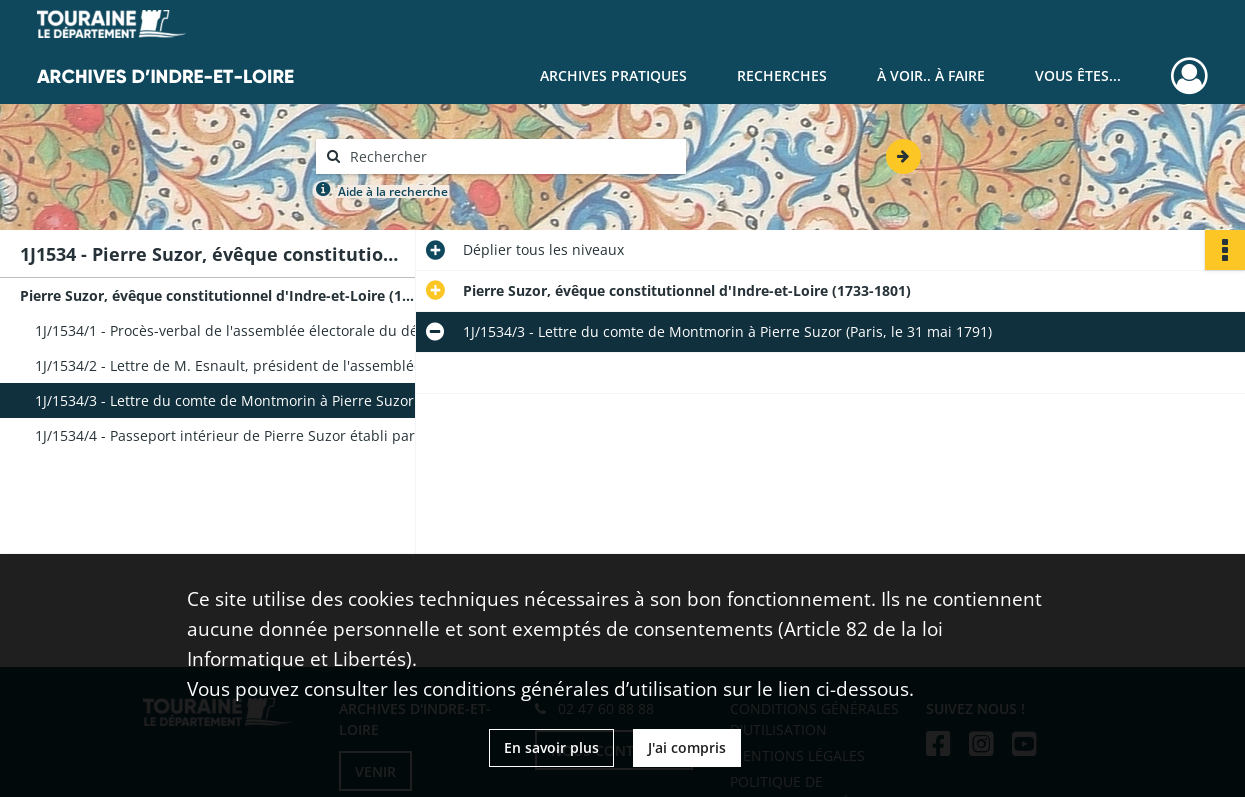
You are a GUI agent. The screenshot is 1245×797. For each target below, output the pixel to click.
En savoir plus (551, 747)
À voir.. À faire (931, 75)
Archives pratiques (613, 75)
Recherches (782, 75)
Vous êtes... (1078, 75)
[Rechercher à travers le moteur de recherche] (511, 156)
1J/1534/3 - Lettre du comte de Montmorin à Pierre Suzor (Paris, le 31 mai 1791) (235, 400)
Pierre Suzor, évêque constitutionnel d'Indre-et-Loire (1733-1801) (220, 295)
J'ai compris (687, 747)
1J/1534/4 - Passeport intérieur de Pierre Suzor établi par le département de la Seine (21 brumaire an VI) (235, 435)
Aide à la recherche (393, 191)
